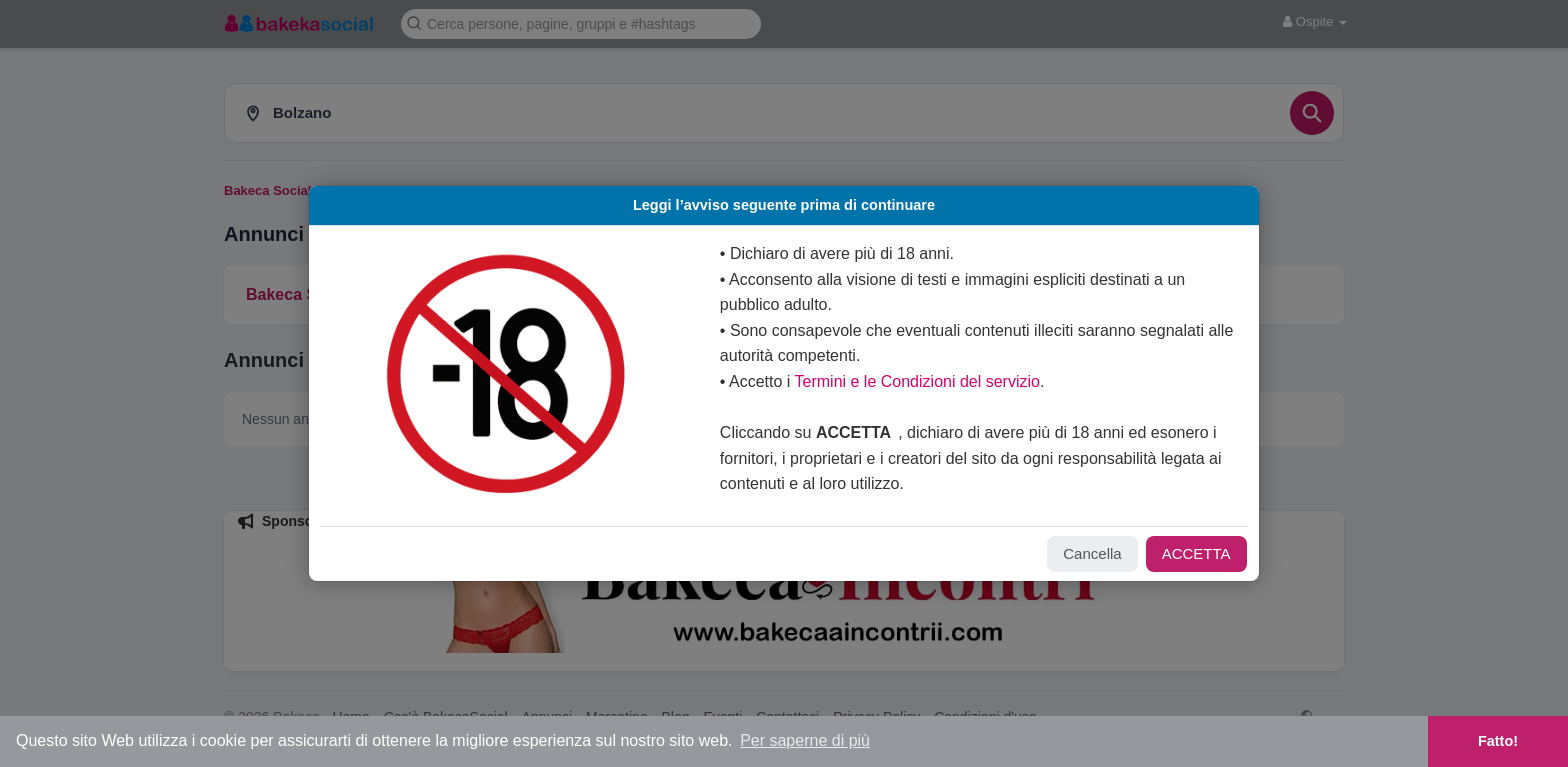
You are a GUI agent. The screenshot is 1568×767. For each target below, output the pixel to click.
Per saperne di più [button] (805, 740)
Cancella (1067, 553)
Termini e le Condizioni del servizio (921, 381)
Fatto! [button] (1498, 741)
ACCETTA (1171, 553)
